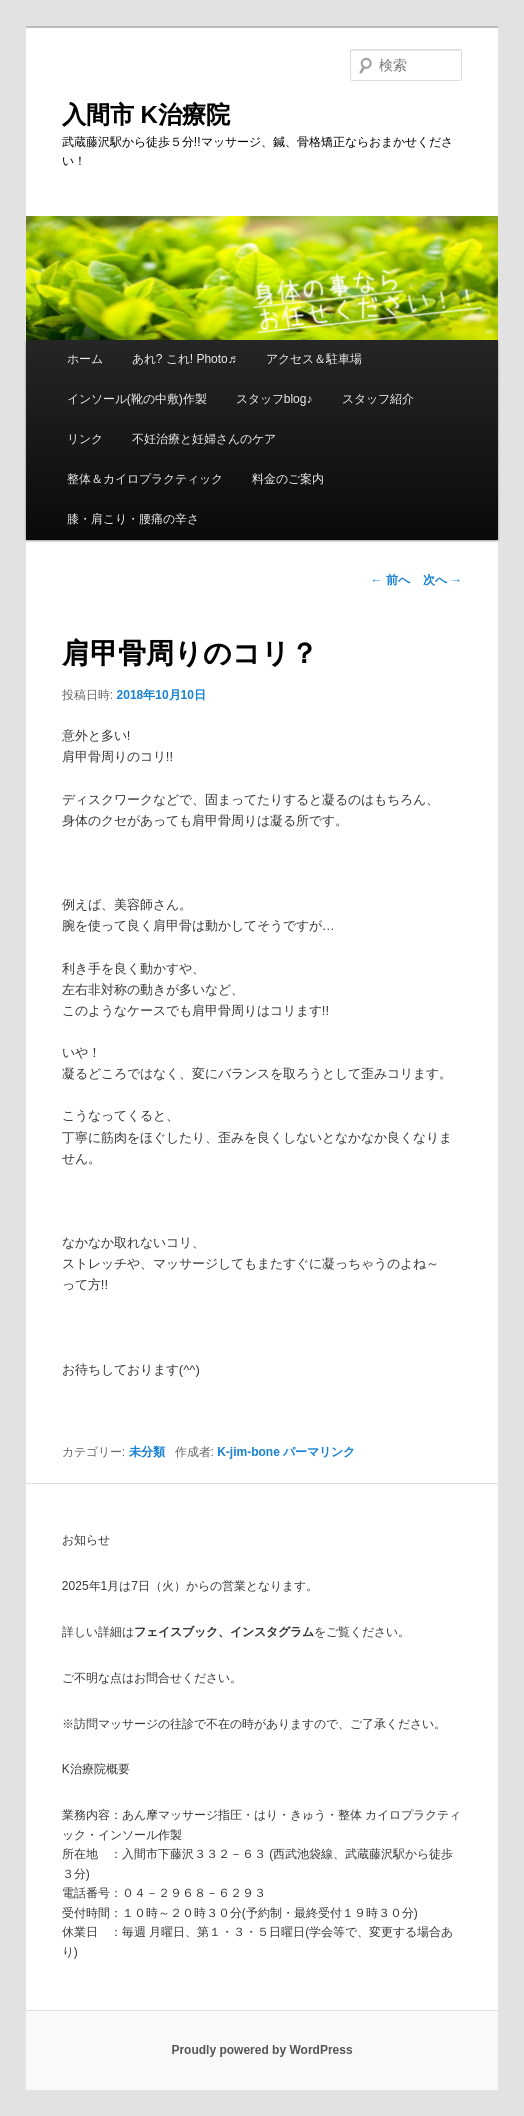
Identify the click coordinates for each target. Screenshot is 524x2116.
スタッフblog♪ (274, 399)
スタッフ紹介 (378, 399)
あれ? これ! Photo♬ (184, 359)
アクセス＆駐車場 (314, 359)
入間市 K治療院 (146, 114)
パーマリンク (319, 1452)
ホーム (85, 359)
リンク (85, 439)
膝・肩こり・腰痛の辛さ (133, 519)
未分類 (147, 1452)
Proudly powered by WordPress (261, 2050)
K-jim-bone (248, 1452)
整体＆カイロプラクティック (145, 479)
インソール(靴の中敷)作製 (137, 399)
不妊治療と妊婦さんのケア (204, 439)
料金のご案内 (288, 479)
